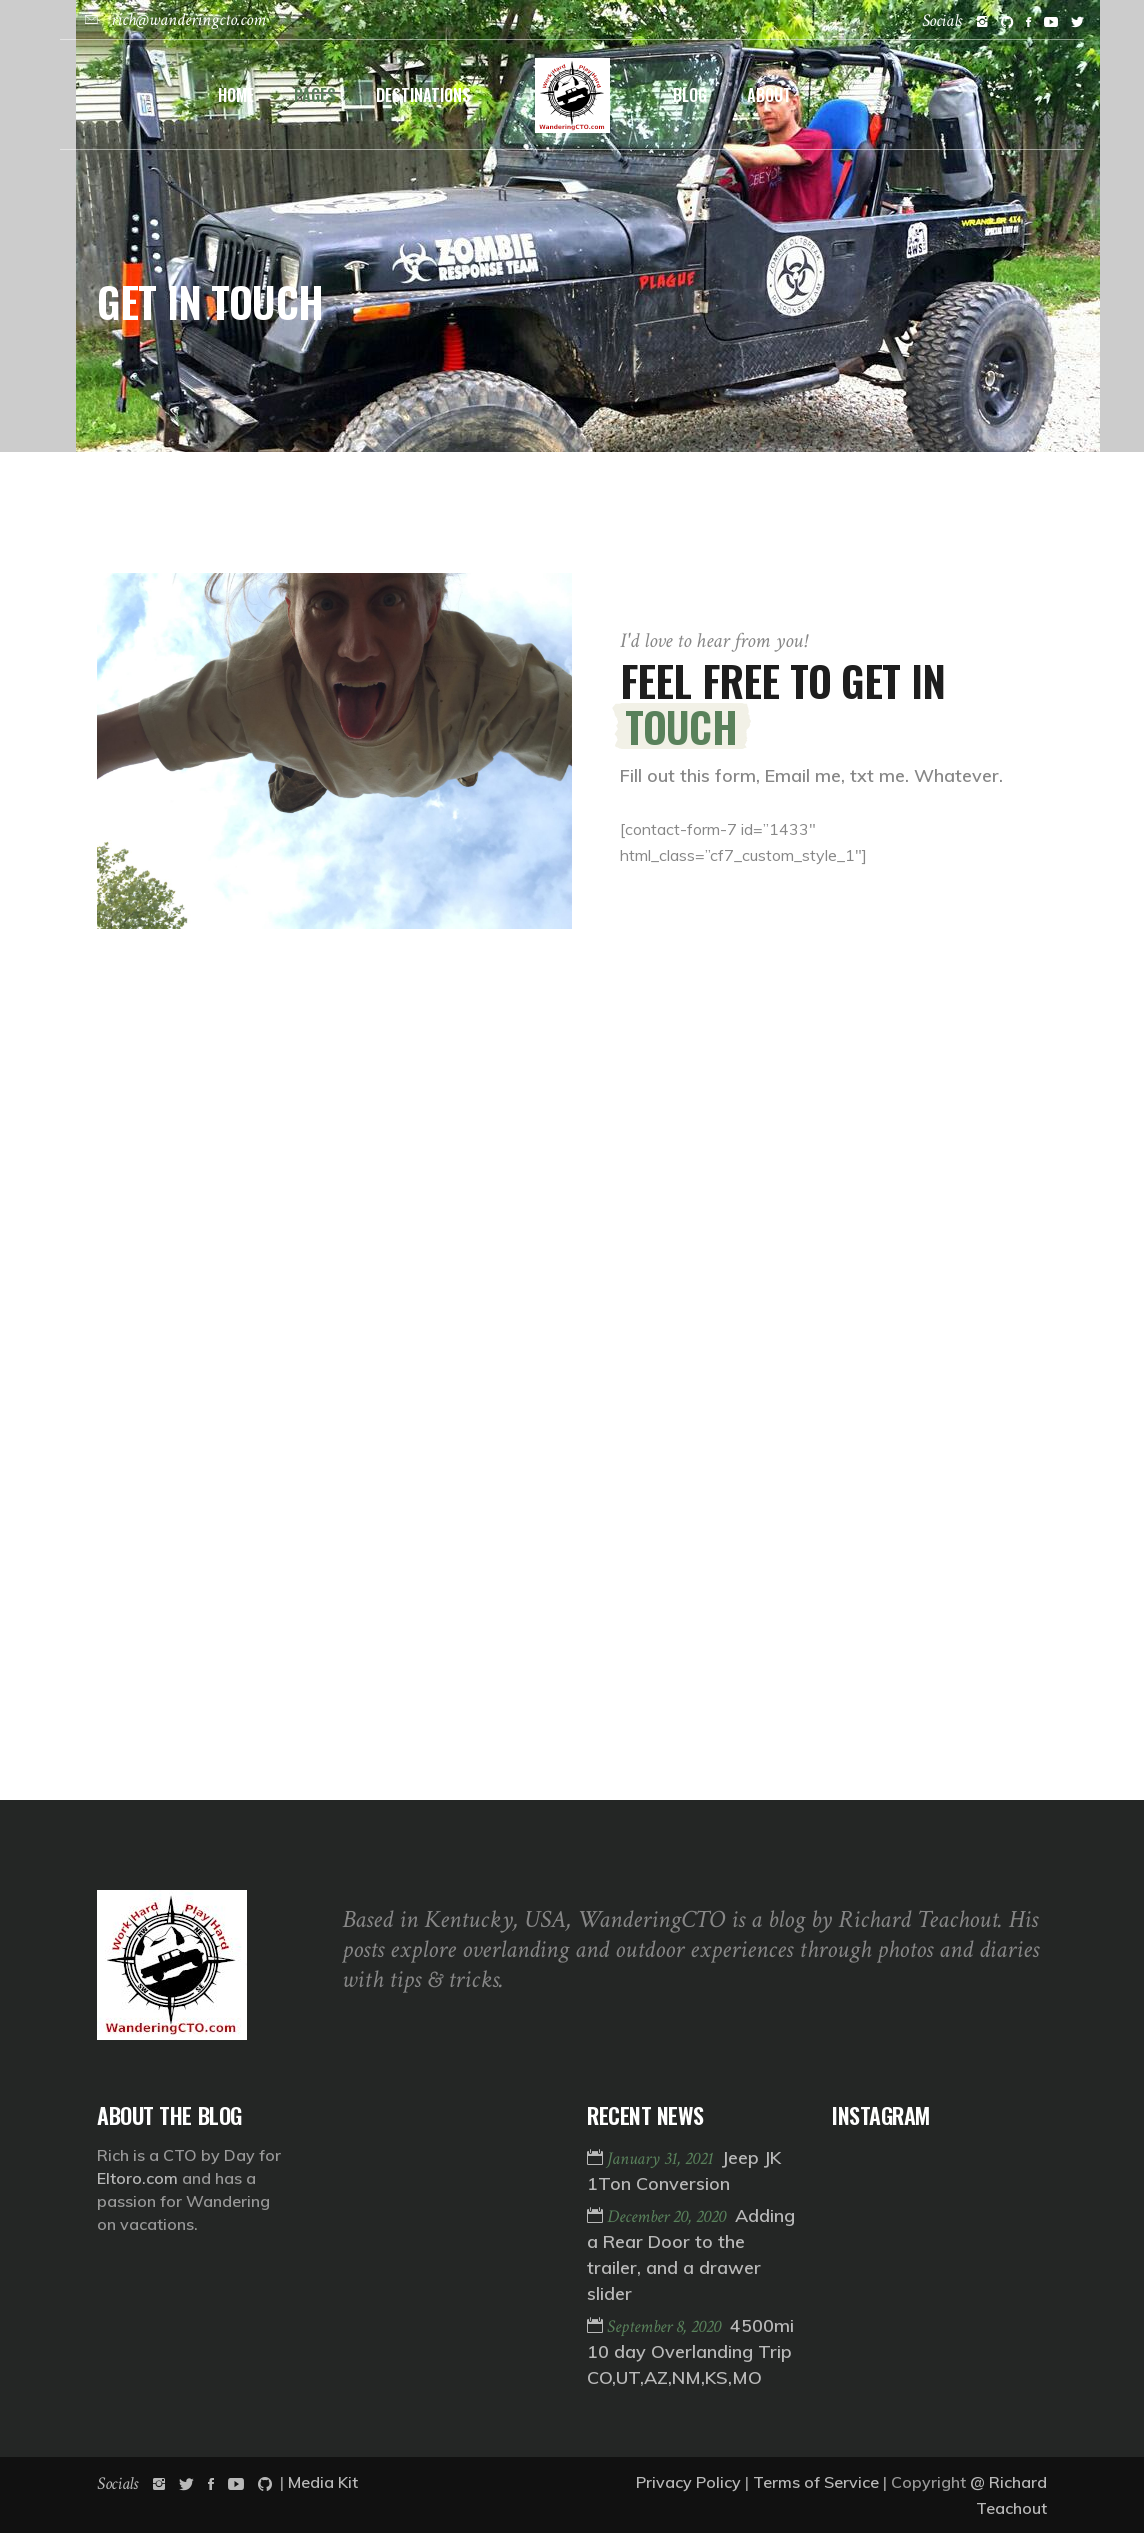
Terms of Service (816, 2482)
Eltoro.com (137, 2178)
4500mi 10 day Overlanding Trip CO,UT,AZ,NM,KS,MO (690, 2351)
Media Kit (323, 2482)
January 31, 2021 (662, 2158)
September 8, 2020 (666, 2326)
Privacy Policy (688, 2482)
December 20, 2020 (668, 2216)
